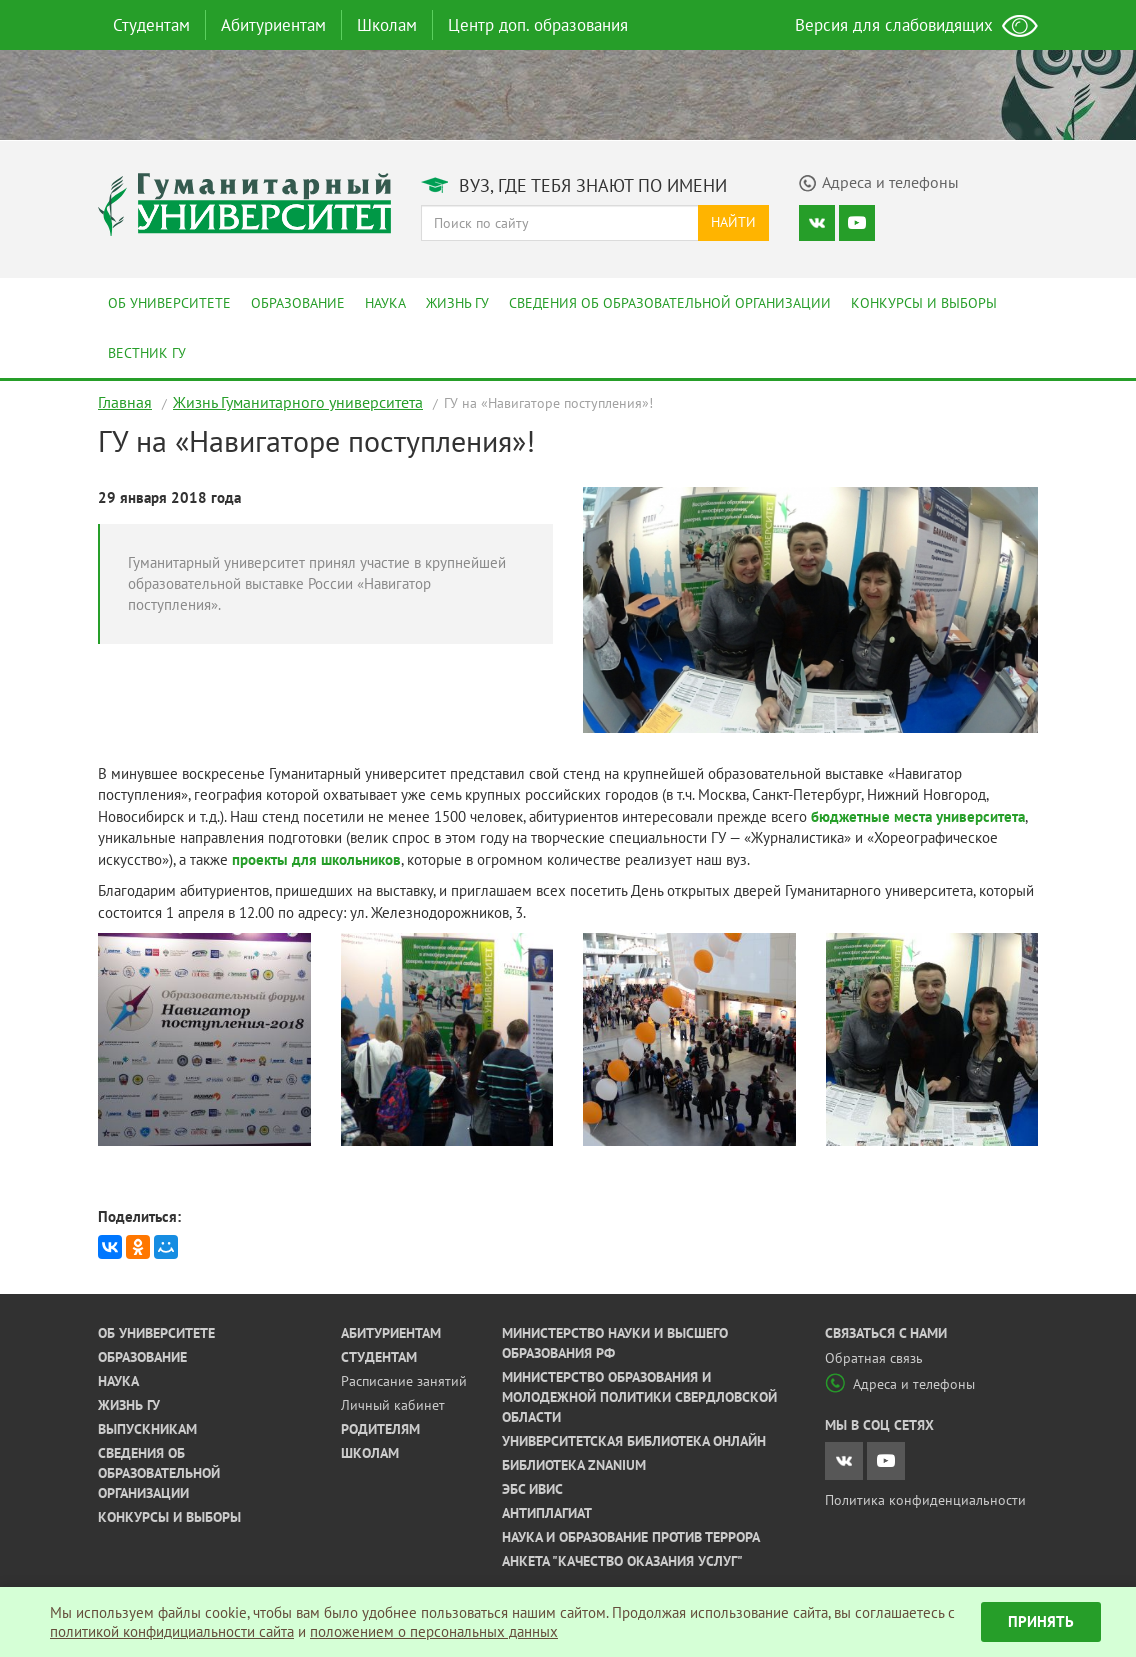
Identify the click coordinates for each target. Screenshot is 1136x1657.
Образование (298, 303)
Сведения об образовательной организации (670, 303)
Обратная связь (874, 1358)
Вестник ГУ (147, 353)
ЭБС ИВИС (532, 1489)
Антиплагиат (547, 1513)
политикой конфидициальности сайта (172, 1631)
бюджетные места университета (918, 816)
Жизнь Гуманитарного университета (298, 402)
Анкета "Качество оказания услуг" (622, 1561)
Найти (733, 222)
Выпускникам (147, 1429)
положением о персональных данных (434, 1631)
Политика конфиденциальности (925, 1500)
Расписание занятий (404, 1381)
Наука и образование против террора (631, 1537)
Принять (1041, 1621)
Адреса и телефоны (900, 1384)
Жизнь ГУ (457, 303)
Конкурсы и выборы (924, 303)
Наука (385, 303)
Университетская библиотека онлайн (634, 1441)
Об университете (169, 303)
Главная (125, 402)
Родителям (380, 1429)
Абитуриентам (273, 25)
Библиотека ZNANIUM (574, 1465)
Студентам (151, 25)
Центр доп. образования (538, 25)
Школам (387, 25)
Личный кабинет (393, 1405)
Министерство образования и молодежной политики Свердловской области (639, 1397)
